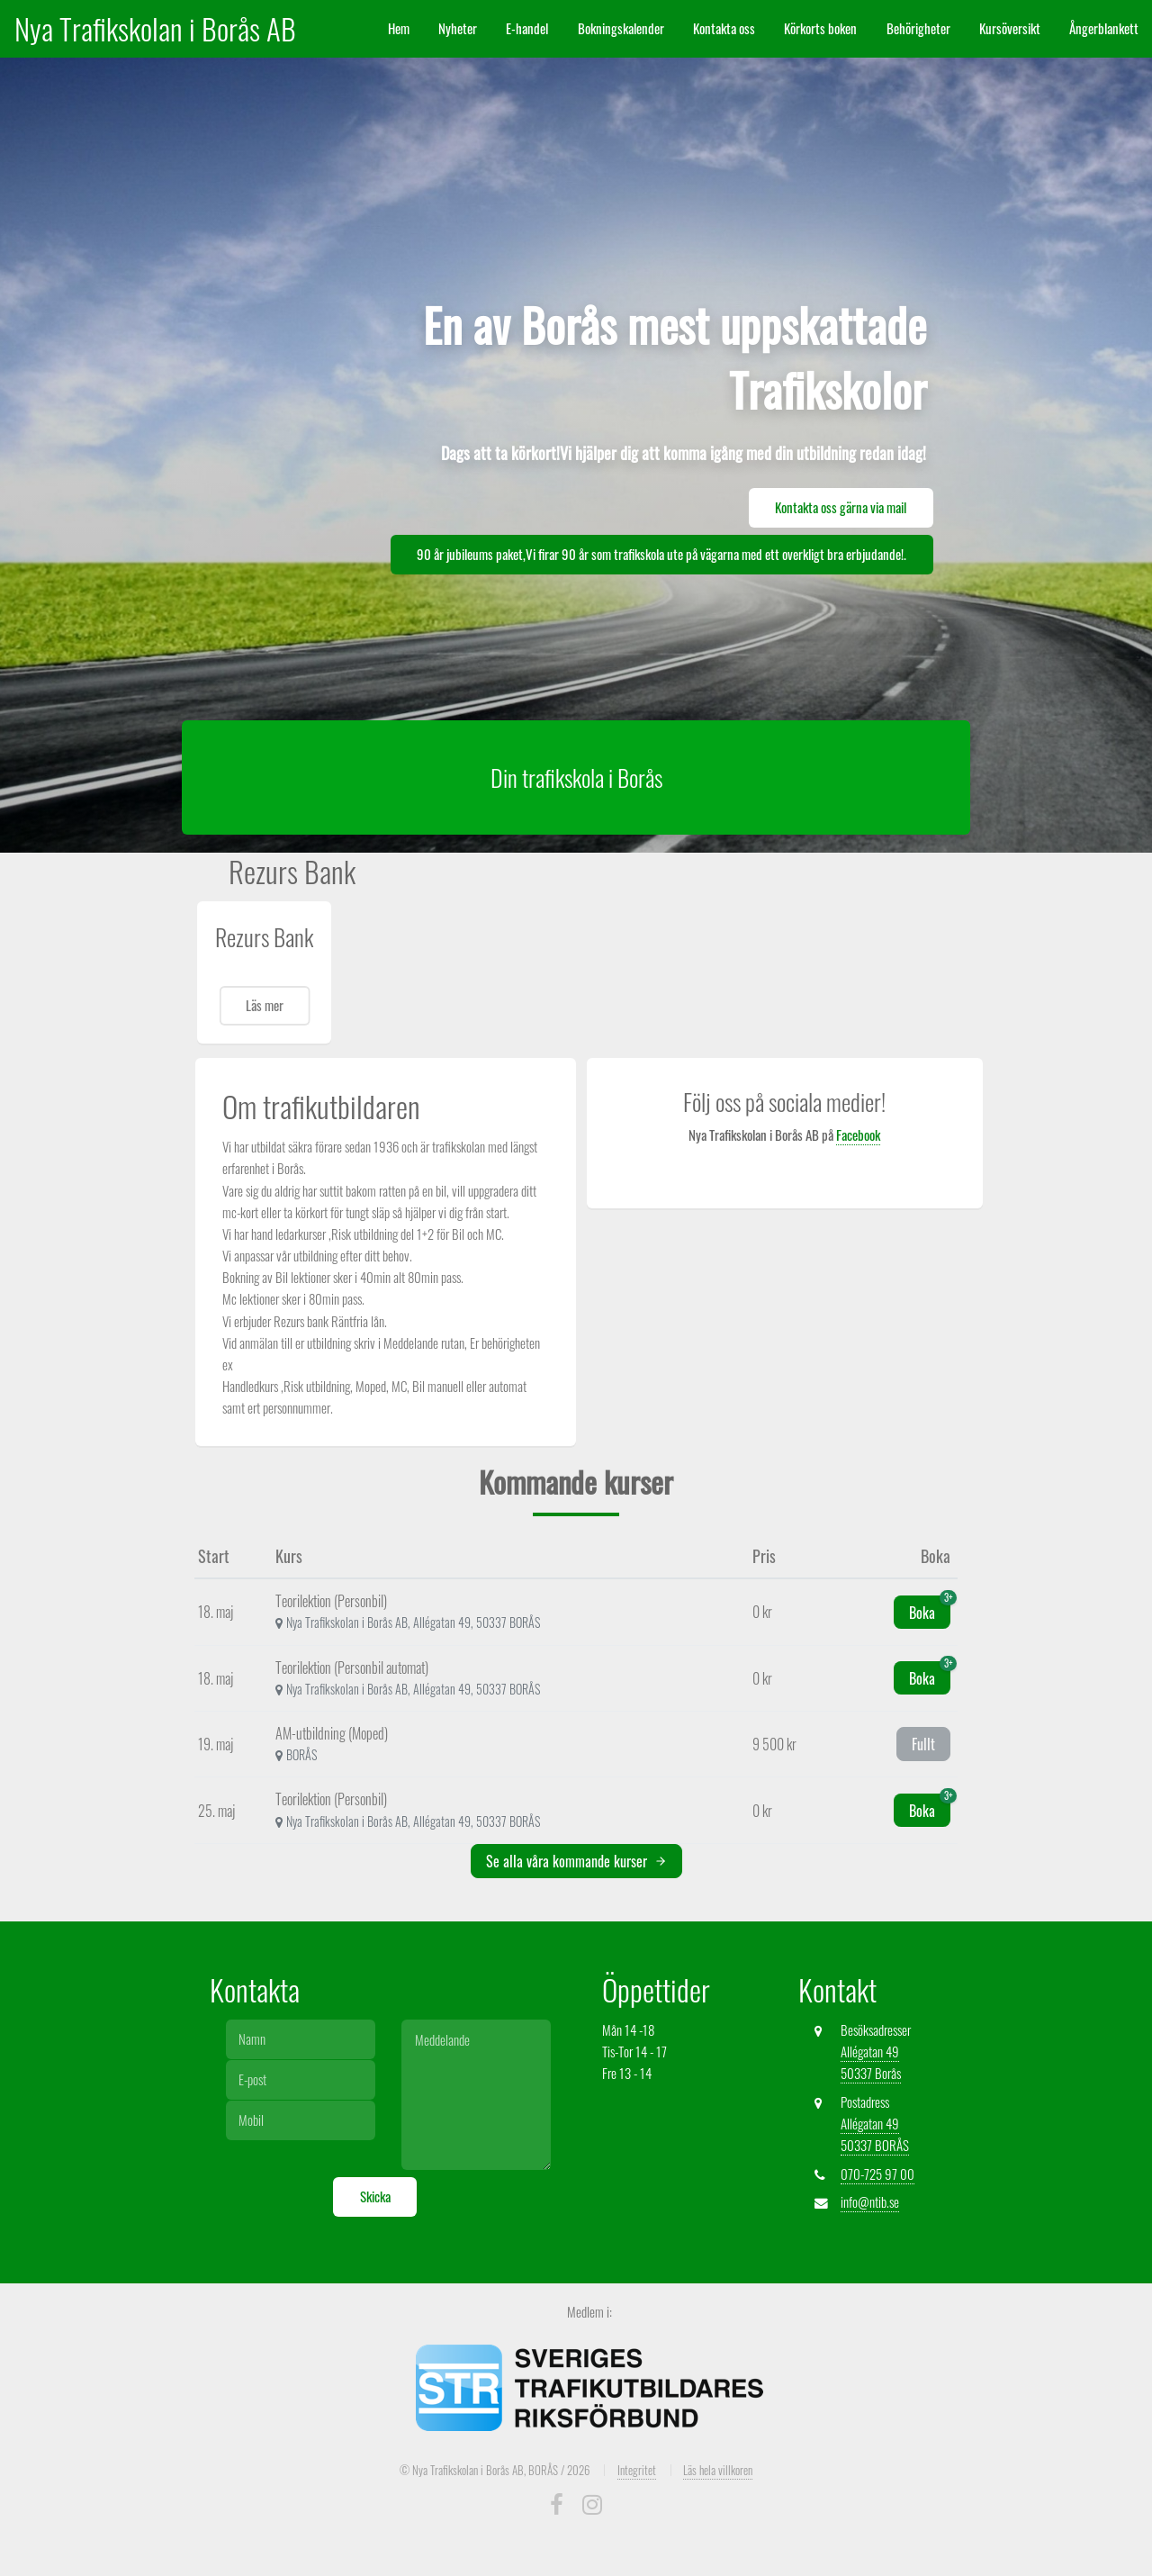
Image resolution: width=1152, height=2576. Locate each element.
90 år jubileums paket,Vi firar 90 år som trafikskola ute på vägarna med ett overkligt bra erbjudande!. (661, 554)
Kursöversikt (1009, 28)
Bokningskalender (621, 28)
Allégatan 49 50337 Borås (871, 2062)
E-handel (527, 28)
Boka (929, 1609)
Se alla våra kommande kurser (576, 1861)
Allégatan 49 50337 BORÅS (875, 2134)
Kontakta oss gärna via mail (840, 507)
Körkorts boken (820, 28)
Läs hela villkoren (717, 2470)
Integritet (636, 2470)
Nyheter (457, 28)
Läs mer (265, 1005)
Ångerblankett (1103, 28)
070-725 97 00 (877, 2174)
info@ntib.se (870, 2201)
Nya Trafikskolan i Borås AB (725, 1177)
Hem (399, 28)
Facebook (858, 1134)
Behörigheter (918, 28)
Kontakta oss (724, 28)
